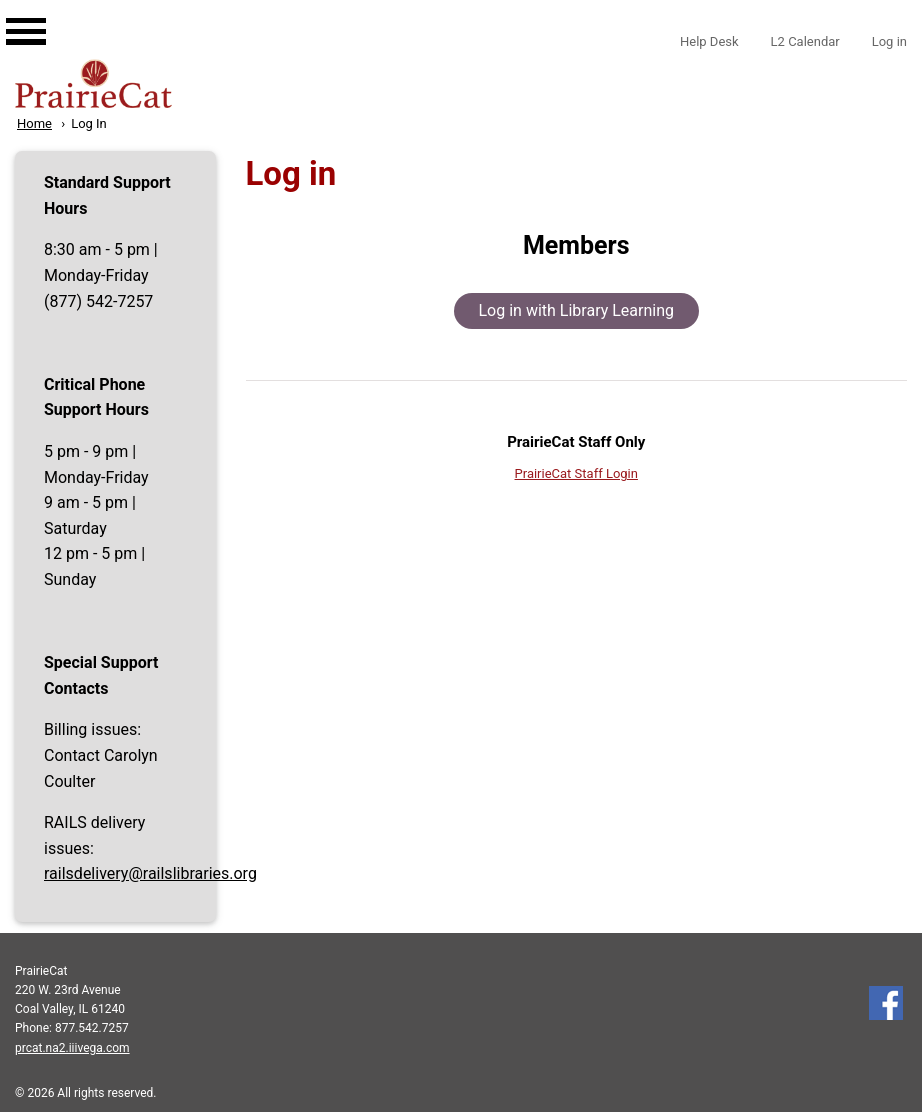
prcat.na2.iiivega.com (72, 1048)
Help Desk (709, 41)
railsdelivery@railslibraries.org (150, 873)
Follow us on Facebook (886, 1003)
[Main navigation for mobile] (10, 13)
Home (34, 123)
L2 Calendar (805, 41)
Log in (889, 41)
